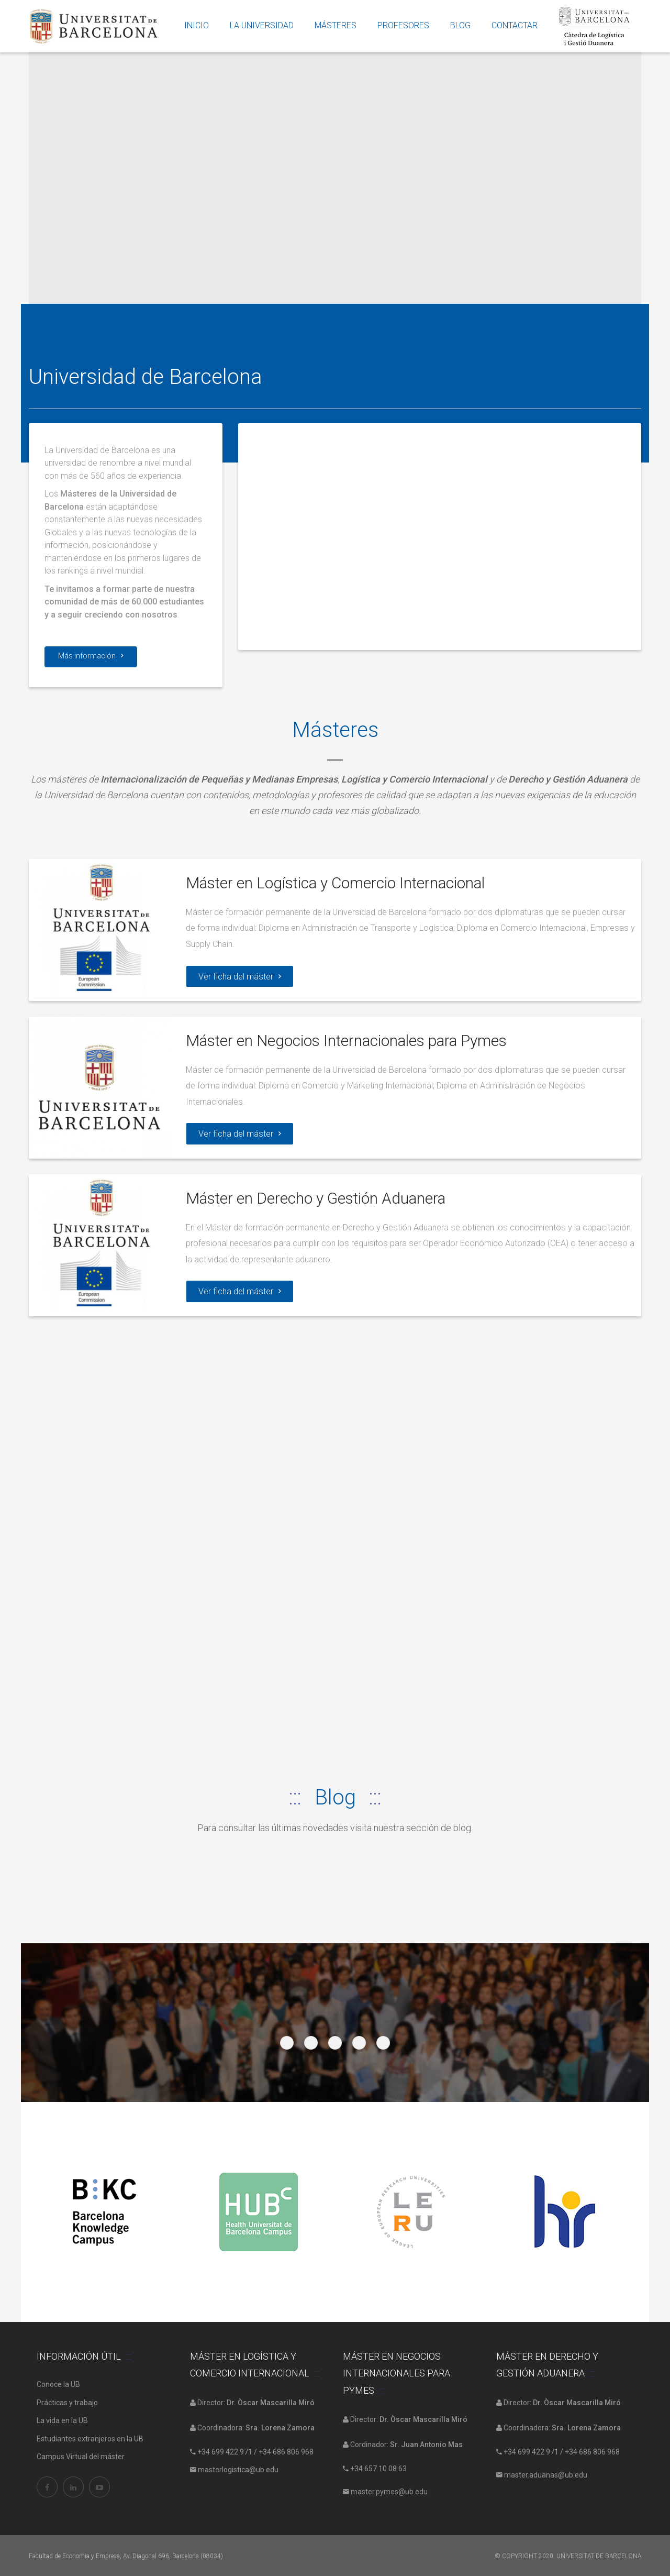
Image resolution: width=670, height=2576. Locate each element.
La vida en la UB (62, 2419)
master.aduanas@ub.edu (544, 2474)
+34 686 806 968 (286, 2450)
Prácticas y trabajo (67, 2401)
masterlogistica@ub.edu (237, 2468)
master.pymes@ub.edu (388, 2490)
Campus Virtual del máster (81, 2455)
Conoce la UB (58, 2383)
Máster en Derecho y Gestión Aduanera (316, 1197)
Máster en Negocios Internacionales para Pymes (347, 1040)
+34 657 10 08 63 (378, 2467)
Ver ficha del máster (239, 976)
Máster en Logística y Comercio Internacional (336, 883)
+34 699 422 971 (225, 2450)
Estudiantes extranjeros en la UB (90, 2437)
